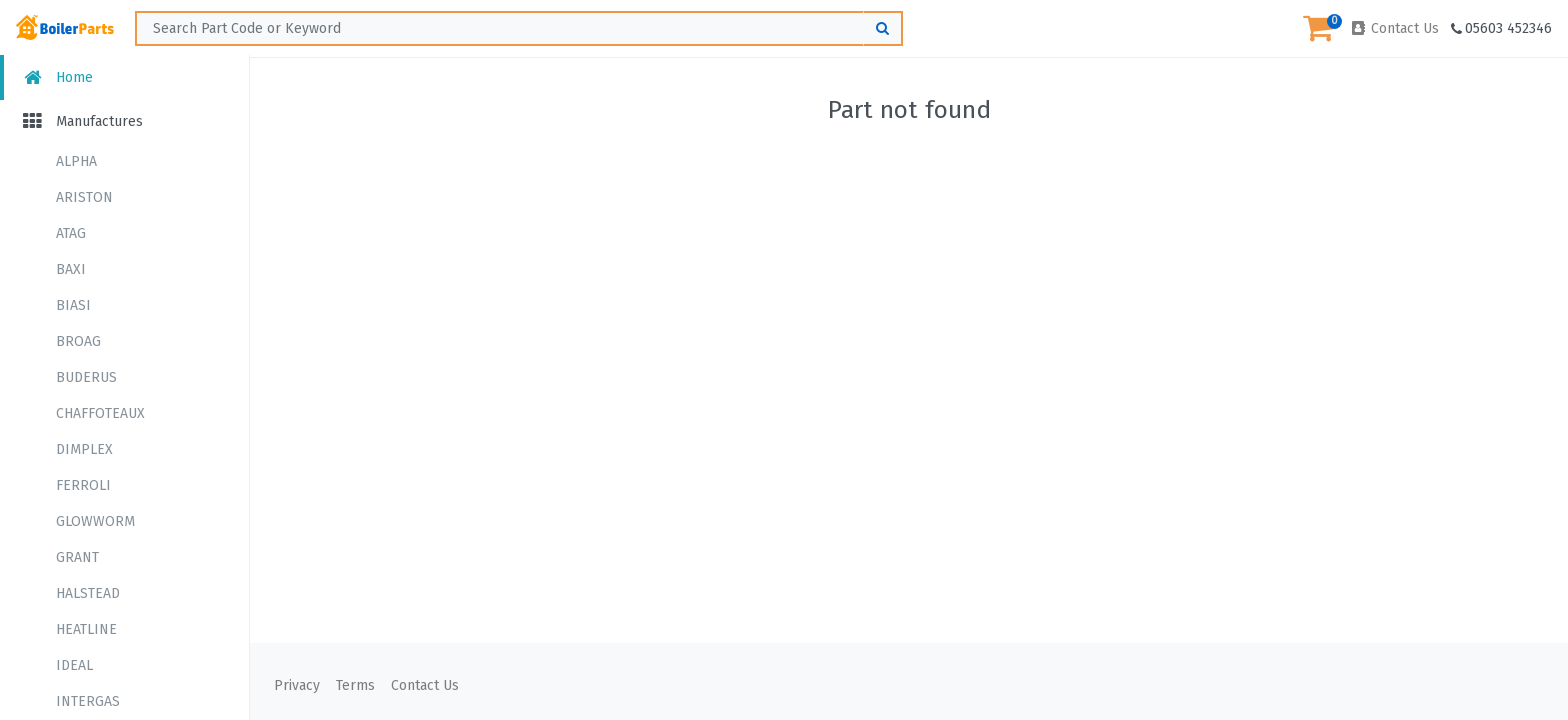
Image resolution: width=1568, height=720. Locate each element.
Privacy (297, 685)
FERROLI (83, 485)
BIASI (73, 305)
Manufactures (81, 121)
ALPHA (76, 161)
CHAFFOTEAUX (100, 413)
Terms (355, 685)
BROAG (78, 341)
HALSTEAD (88, 593)
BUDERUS (86, 377)
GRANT (77, 557)
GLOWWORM (95, 521)
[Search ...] (519, 28)
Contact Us (1394, 28)
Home (56, 77)
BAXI (71, 269)
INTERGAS (88, 701)
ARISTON (84, 197)
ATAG (71, 233)
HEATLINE (86, 629)
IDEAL (74, 665)
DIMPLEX (84, 449)
